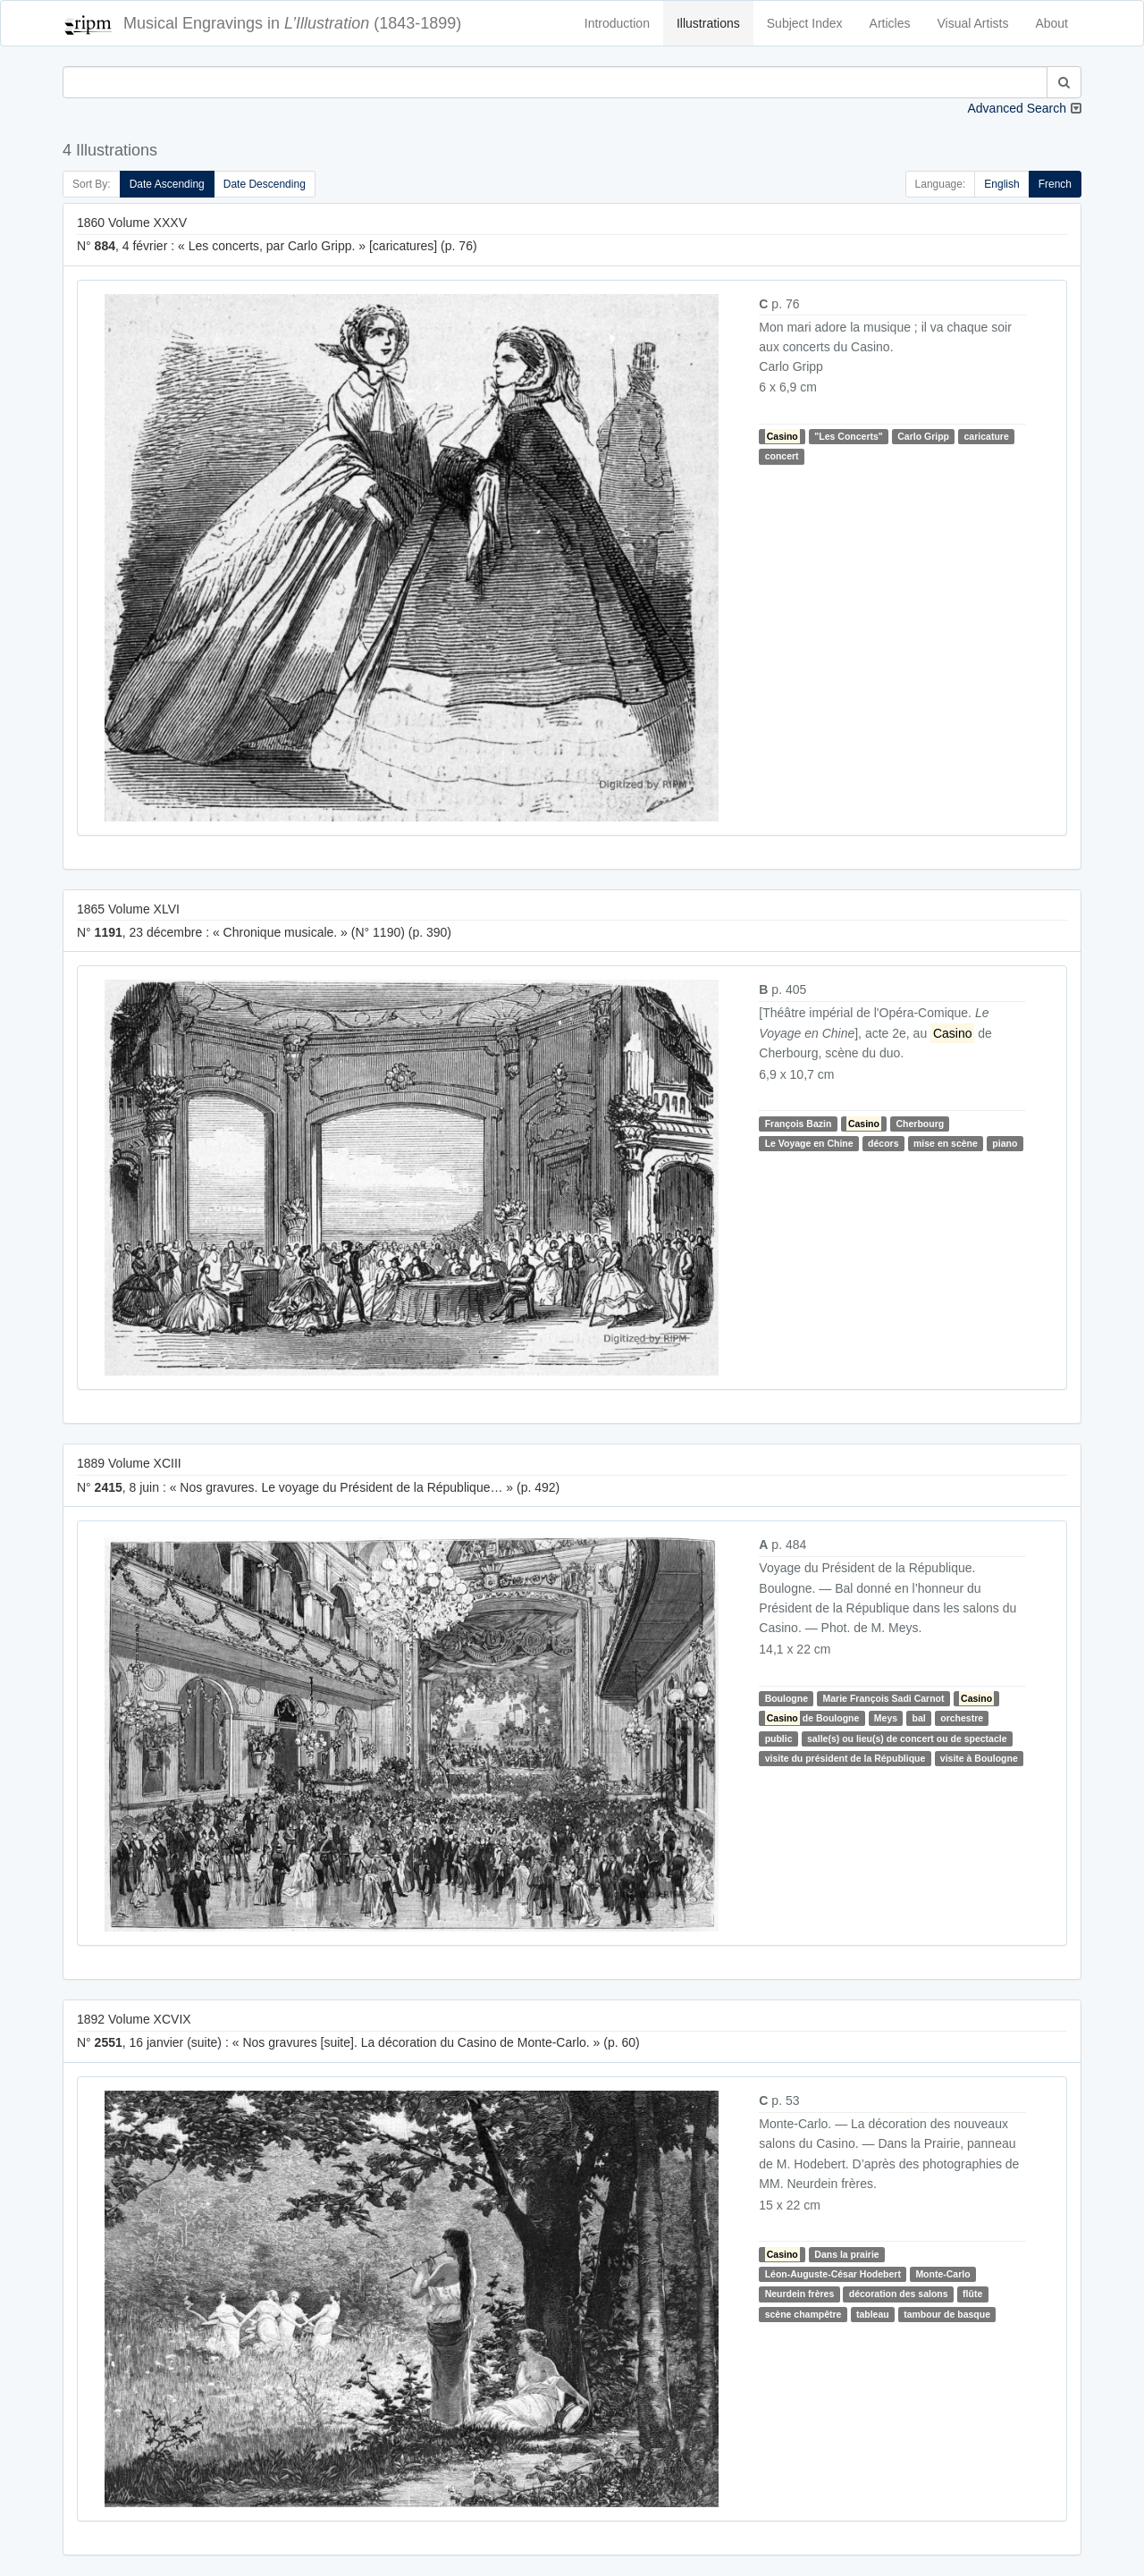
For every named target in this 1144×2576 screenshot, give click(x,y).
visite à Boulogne (979, 1758)
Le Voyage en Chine (809, 1143)
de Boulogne (812, 1718)
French (1055, 184)
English (1001, 184)
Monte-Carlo (942, 2274)
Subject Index (805, 23)
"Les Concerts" (848, 436)
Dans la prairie (846, 2254)
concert (782, 455)
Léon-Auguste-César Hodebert (833, 2274)
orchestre (961, 1718)
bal (919, 1718)
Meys (885, 1718)
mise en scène (945, 1143)
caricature (986, 436)
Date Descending (264, 184)
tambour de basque (947, 2314)
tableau (872, 2314)
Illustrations (708, 23)
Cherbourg (920, 1123)
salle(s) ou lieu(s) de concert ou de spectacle (906, 1738)
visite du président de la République (845, 1758)
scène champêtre (803, 2314)
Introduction (617, 23)
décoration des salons (898, 2293)
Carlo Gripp (923, 436)
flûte (972, 2293)
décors (883, 1143)
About (1051, 23)
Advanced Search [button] (1016, 108)
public (779, 1738)
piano (1004, 1143)
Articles (890, 23)
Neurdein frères (800, 2293)
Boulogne (786, 1698)
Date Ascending (167, 184)
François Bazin (798, 1123)
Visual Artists (973, 23)
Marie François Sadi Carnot (884, 1698)
